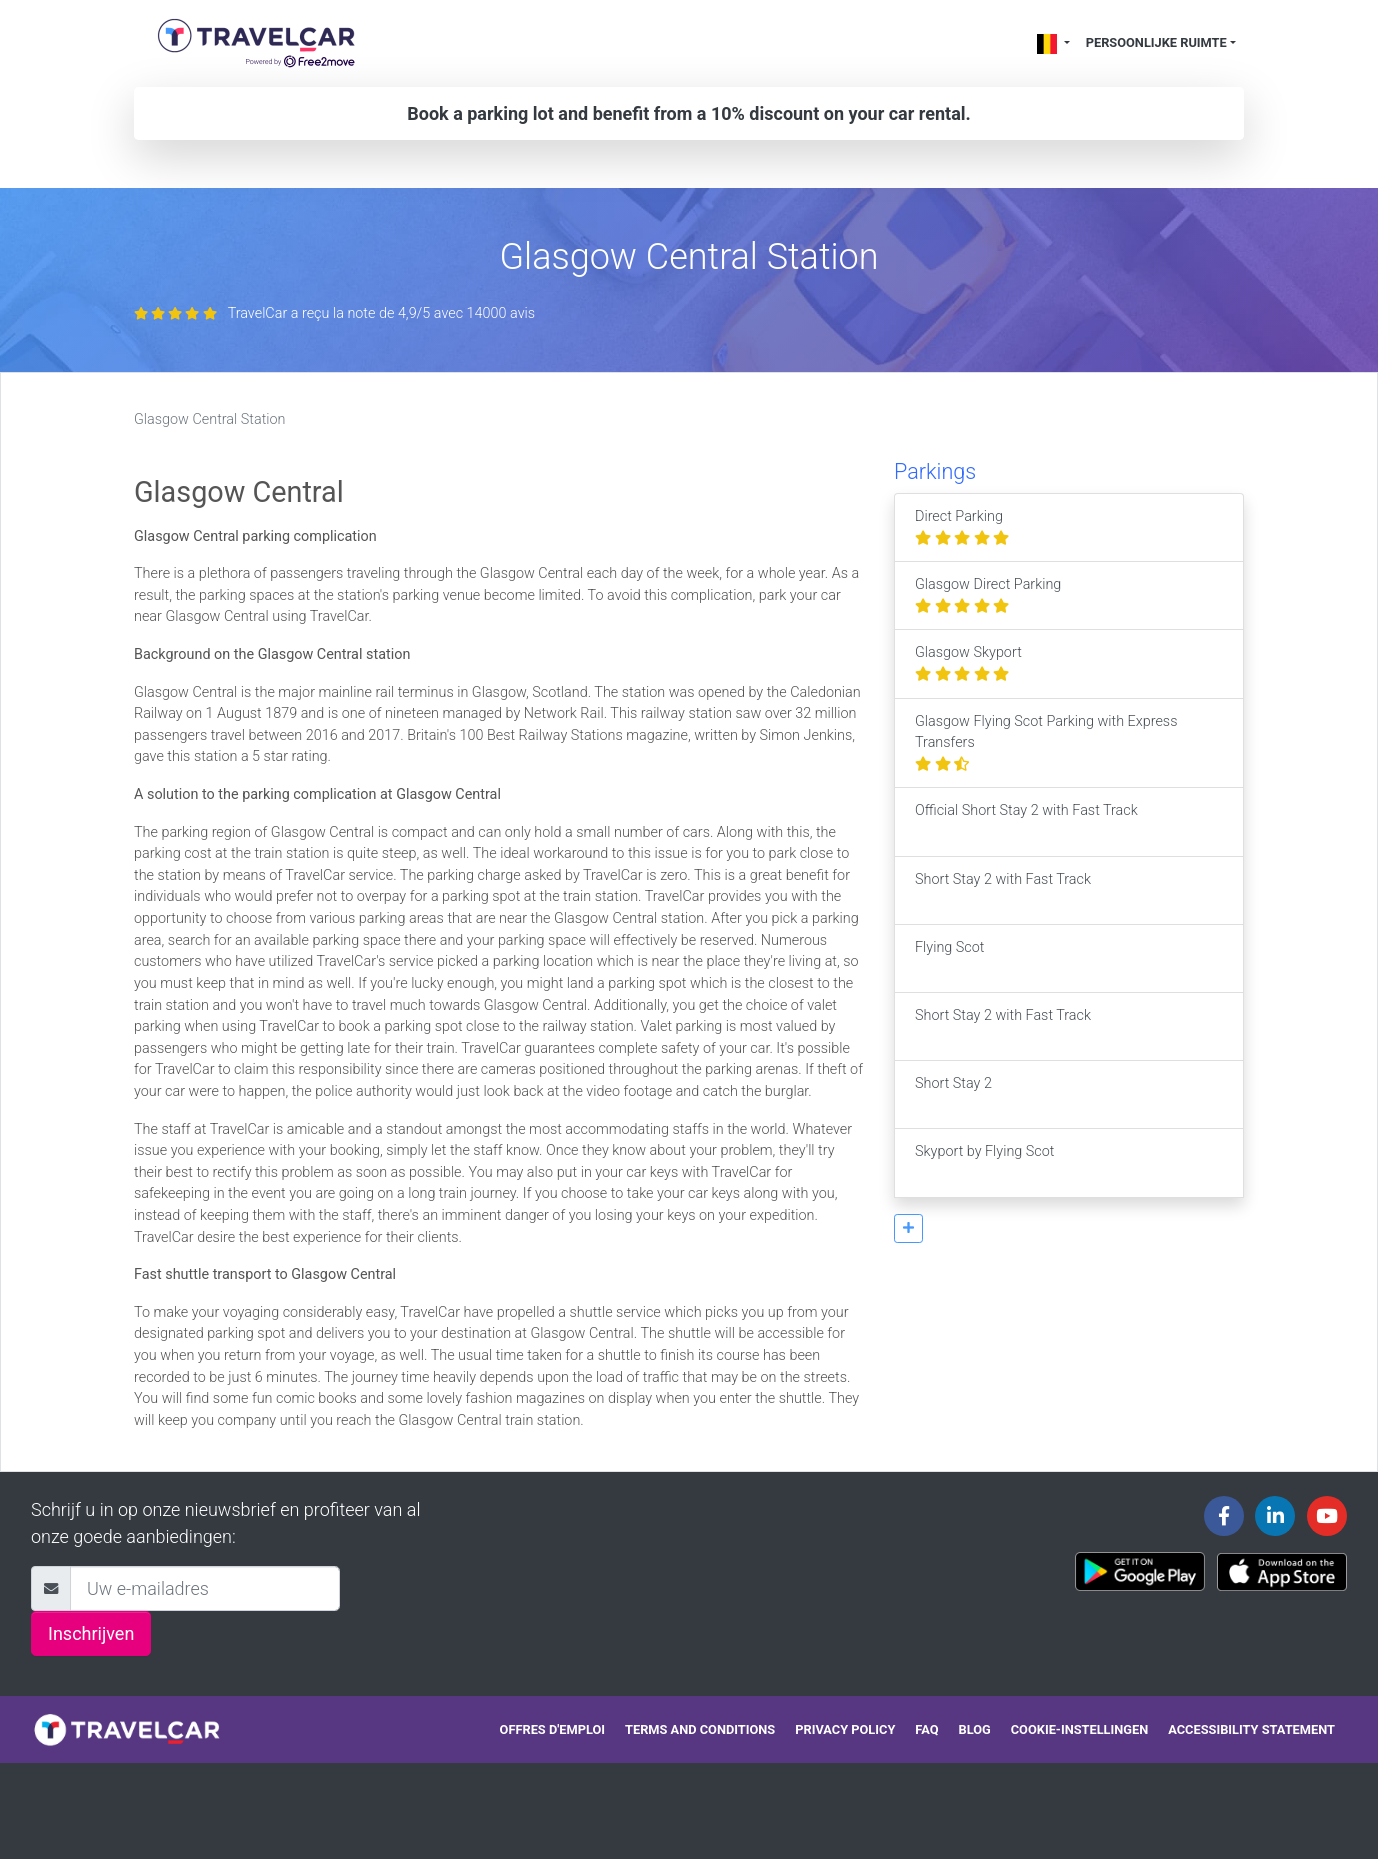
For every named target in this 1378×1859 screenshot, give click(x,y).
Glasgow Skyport (968, 663)
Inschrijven (91, 1633)
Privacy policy (845, 1729)
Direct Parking (962, 527)
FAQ (926, 1729)
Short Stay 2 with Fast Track (1003, 890)
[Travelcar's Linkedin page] (1275, 1516)
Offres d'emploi (552, 1729)
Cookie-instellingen (1080, 1729)
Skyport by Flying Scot (984, 1162)
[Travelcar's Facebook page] (1224, 1516)
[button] (908, 1228)
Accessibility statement (1251, 1729)
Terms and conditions (700, 1729)
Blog (975, 1729)
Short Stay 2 (953, 1094)
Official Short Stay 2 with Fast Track (1026, 821)
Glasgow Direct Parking (988, 595)
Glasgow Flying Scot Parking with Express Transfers (1046, 743)
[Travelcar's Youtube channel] (1327, 1516)
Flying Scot (949, 958)
